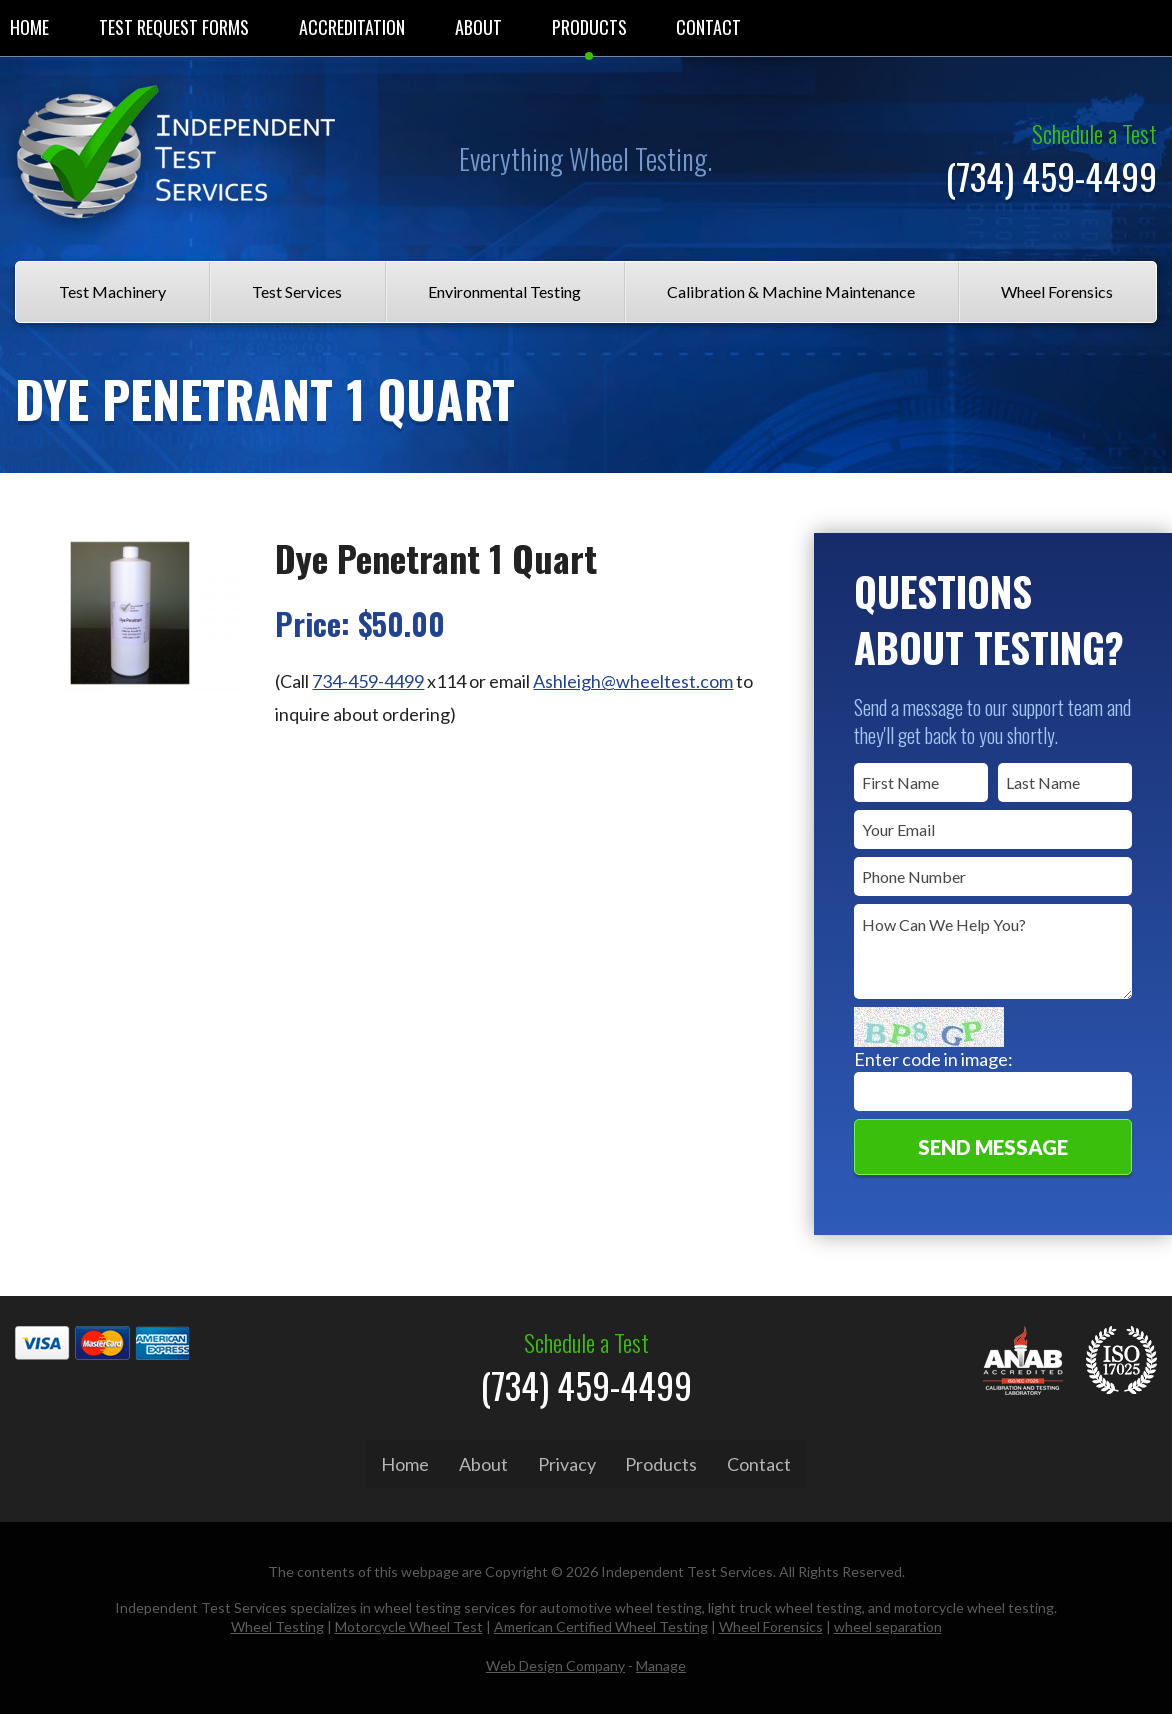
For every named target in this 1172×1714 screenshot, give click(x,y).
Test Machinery (112, 291)
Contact (708, 27)
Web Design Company (555, 1661)
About (478, 27)
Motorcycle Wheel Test (409, 1623)
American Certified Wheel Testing (601, 1623)
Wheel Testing (277, 1623)
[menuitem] (174, 28)
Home (405, 1464)
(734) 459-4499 (1051, 175)
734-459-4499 (368, 681)
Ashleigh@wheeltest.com (633, 681)
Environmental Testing (504, 291)
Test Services (297, 291)
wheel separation (888, 1623)
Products (589, 27)
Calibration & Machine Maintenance (791, 291)
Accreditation (352, 27)
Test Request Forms (174, 27)
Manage (661, 1661)
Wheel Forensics (1057, 291)
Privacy (567, 1464)
